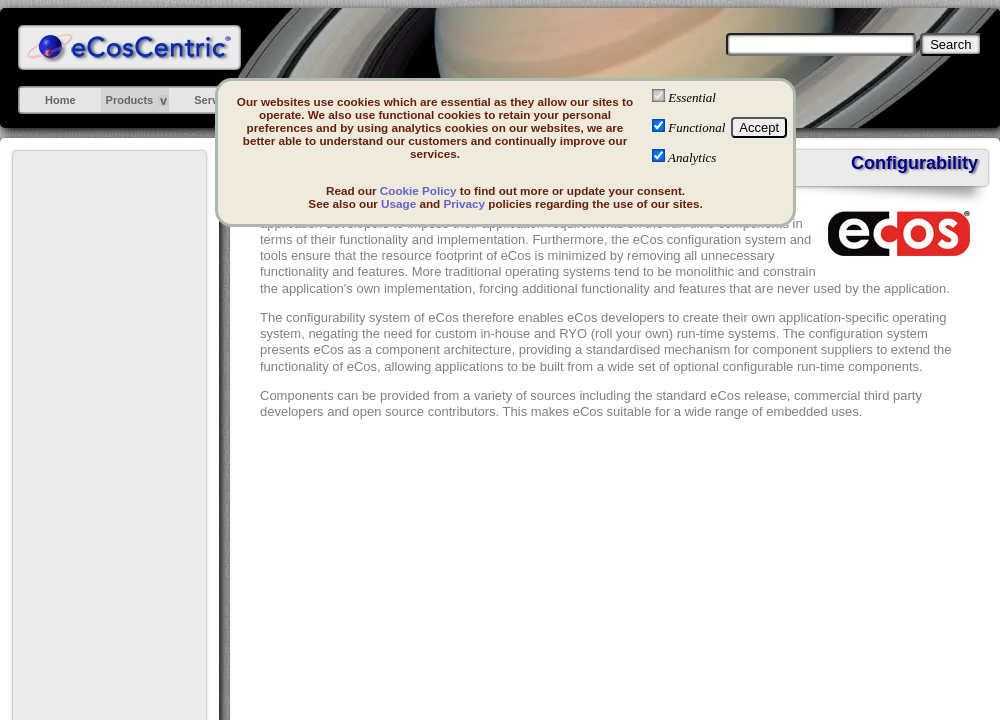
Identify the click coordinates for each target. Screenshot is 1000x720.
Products (130, 100)
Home (60, 100)
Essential (692, 97)
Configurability (914, 163)
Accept (759, 127)
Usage (398, 203)
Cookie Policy (418, 190)
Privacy (464, 203)
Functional (696, 127)
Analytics (692, 157)
